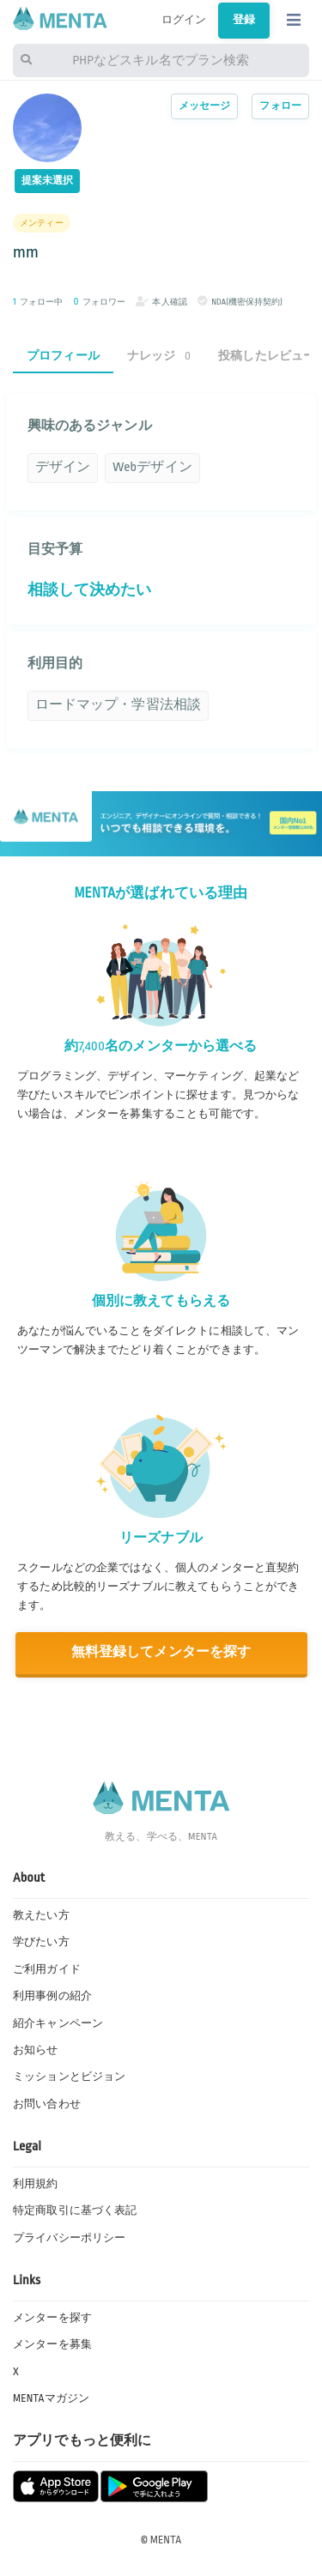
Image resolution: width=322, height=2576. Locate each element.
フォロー (280, 106)
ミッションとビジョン (69, 2077)
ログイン (184, 20)
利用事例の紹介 (52, 1996)
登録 (244, 20)
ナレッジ (159, 355)
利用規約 (35, 2184)
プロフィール (63, 355)
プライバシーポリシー (69, 2238)
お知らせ (35, 2050)
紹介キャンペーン (58, 2023)
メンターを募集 (52, 2344)
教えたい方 (41, 1915)
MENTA (166, 2540)
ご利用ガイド (47, 1969)
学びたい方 (41, 1942)
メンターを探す (52, 2318)
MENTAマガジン (51, 2398)
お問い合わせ (47, 2104)
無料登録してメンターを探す (161, 1652)
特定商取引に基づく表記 (75, 2210)
